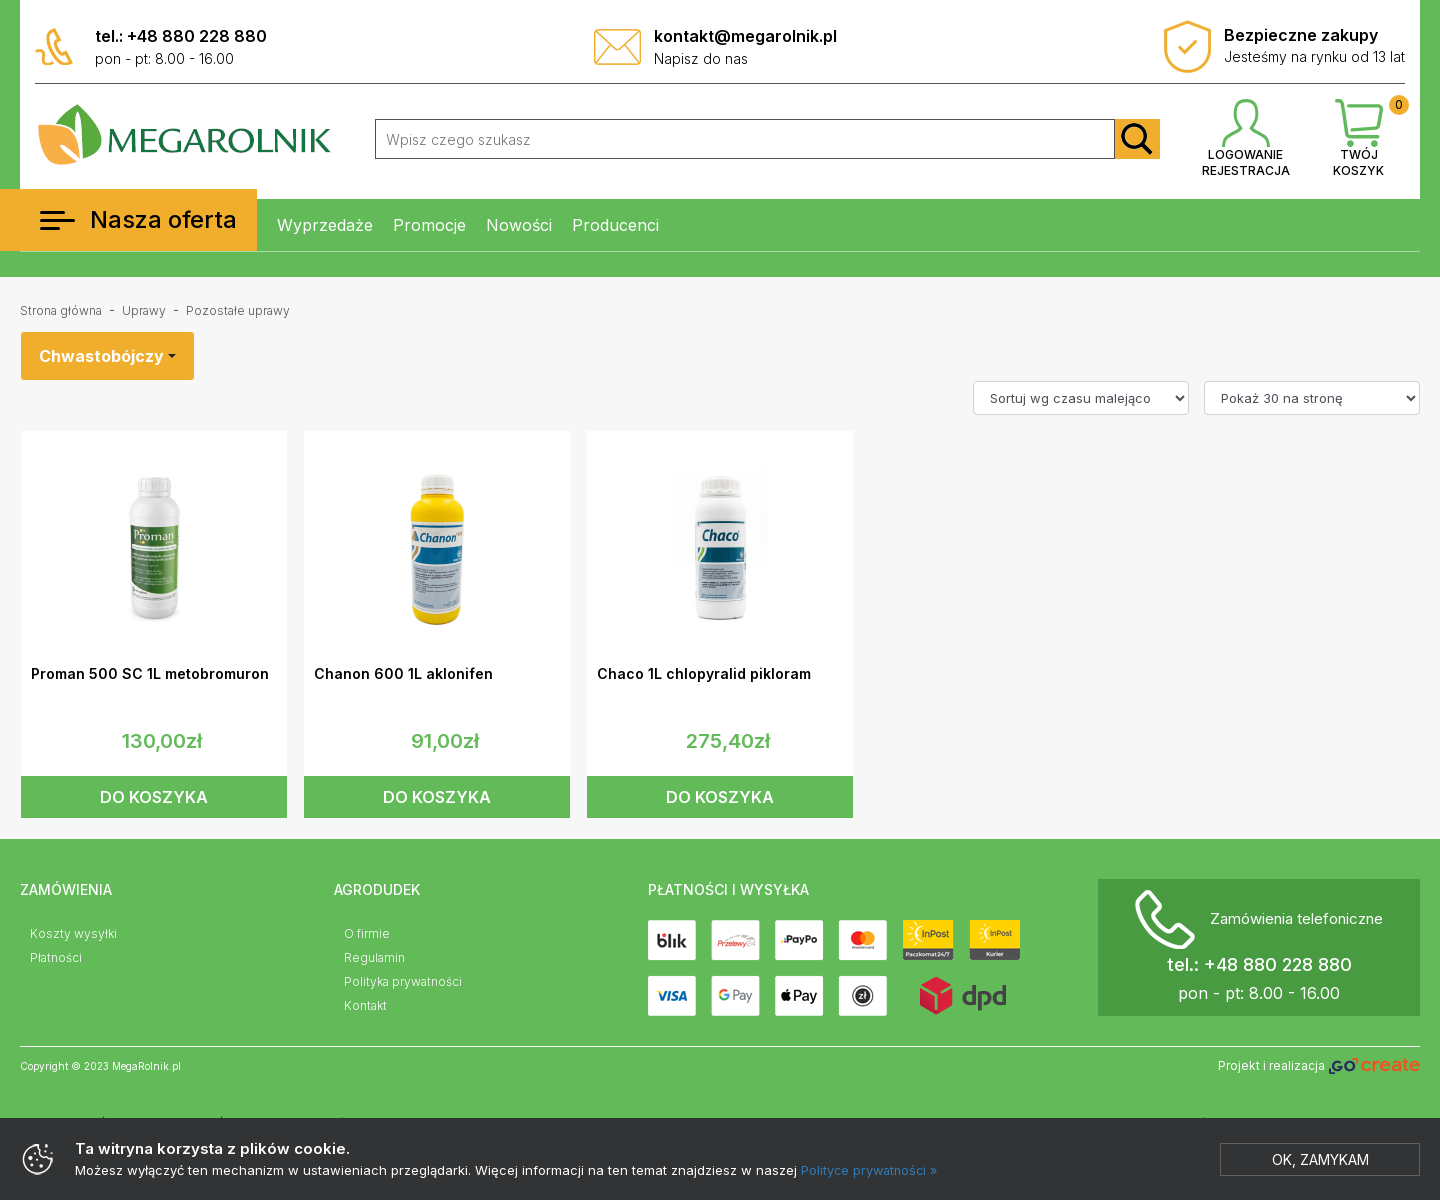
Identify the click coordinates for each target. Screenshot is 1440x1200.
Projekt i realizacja (1319, 1066)
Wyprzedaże (325, 225)
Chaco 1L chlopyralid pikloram (704, 674)
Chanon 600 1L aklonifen (403, 674)
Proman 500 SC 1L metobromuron (150, 674)
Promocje (429, 225)
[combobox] (107, 356)
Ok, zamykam (1320, 1159)
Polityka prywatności (403, 981)
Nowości (519, 225)
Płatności (56, 957)
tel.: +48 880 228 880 (181, 36)
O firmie (367, 933)
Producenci (615, 225)
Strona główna (61, 310)
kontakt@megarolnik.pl (745, 36)
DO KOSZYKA (154, 797)
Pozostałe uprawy (238, 310)
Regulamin (374, 957)
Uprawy (144, 310)
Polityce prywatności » (872, 1170)
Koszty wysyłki (73, 933)
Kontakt (365, 1005)
